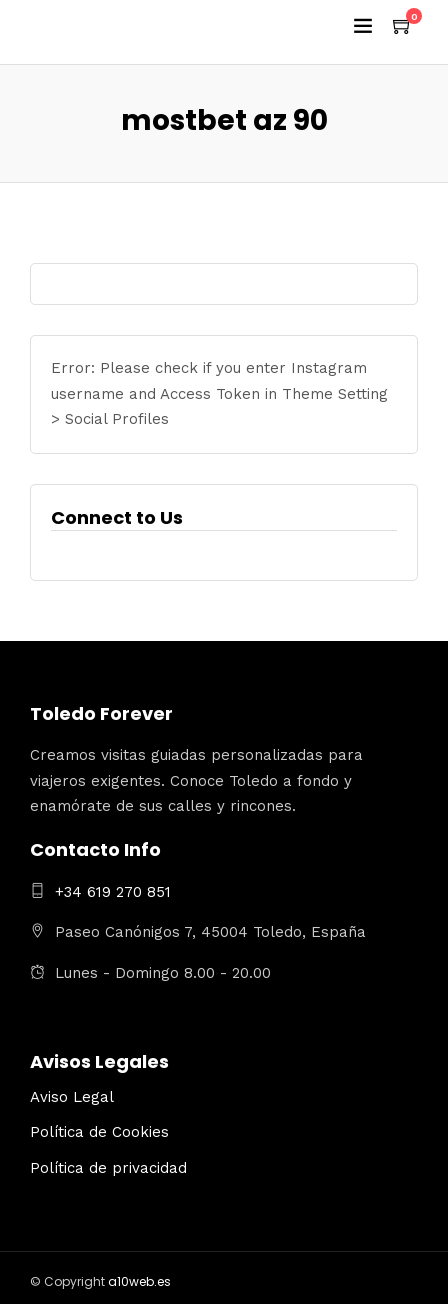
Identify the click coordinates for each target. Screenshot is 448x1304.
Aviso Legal (72, 1097)
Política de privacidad (108, 1168)
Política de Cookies (99, 1132)
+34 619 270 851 (113, 892)
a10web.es (139, 1281)
